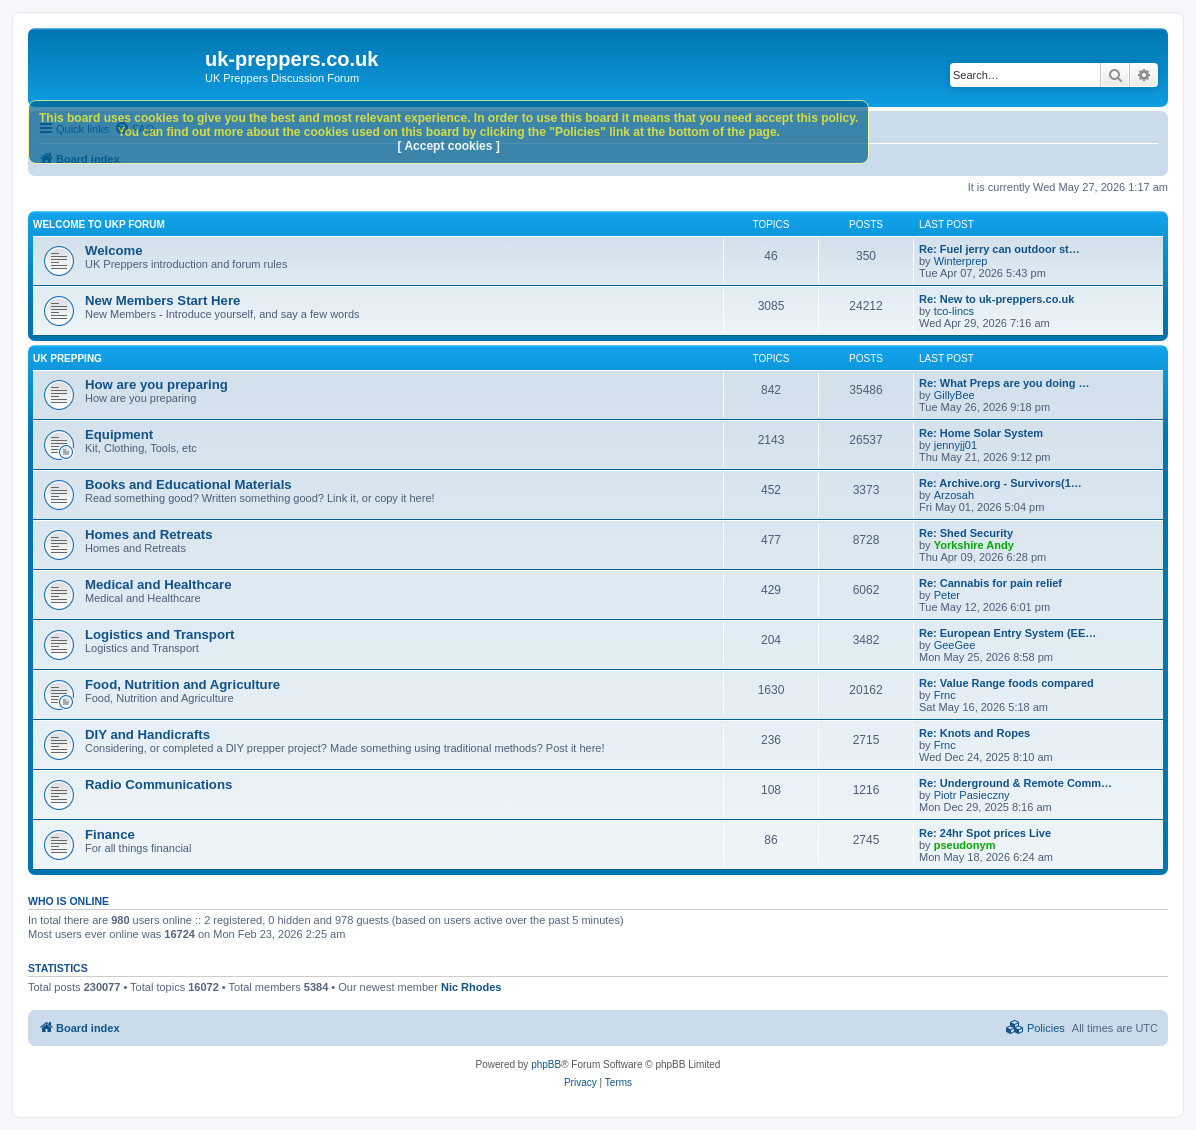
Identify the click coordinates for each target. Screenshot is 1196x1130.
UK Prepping (67, 358)
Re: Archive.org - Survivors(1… (1000, 483)
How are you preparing (156, 384)
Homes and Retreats (149, 534)
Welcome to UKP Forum (99, 224)
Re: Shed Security (966, 533)
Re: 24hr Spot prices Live (985, 833)
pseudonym (965, 845)
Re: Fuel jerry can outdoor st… (999, 249)
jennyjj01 (955, 445)
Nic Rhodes (471, 987)
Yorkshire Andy (974, 545)
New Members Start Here (162, 300)
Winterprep (961, 261)
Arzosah (954, 495)
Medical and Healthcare (158, 584)
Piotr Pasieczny (972, 795)
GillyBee (954, 395)
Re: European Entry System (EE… (1007, 633)
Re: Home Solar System (981, 433)
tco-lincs (954, 311)
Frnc (945, 695)
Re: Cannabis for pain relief (990, 583)
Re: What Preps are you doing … (1004, 383)
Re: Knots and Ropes (974, 733)
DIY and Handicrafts (147, 734)
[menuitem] (1035, 1028)
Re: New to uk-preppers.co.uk (996, 299)
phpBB (546, 1064)
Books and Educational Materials (188, 484)
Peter (947, 595)
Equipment (119, 434)
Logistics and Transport (159, 634)
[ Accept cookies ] (449, 146)
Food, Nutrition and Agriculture (182, 684)
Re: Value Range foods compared (1006, 683)
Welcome (114, 250)
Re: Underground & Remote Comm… (1015, 783)
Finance (110, 834)
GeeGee (955, 645)
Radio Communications (158, 784)
